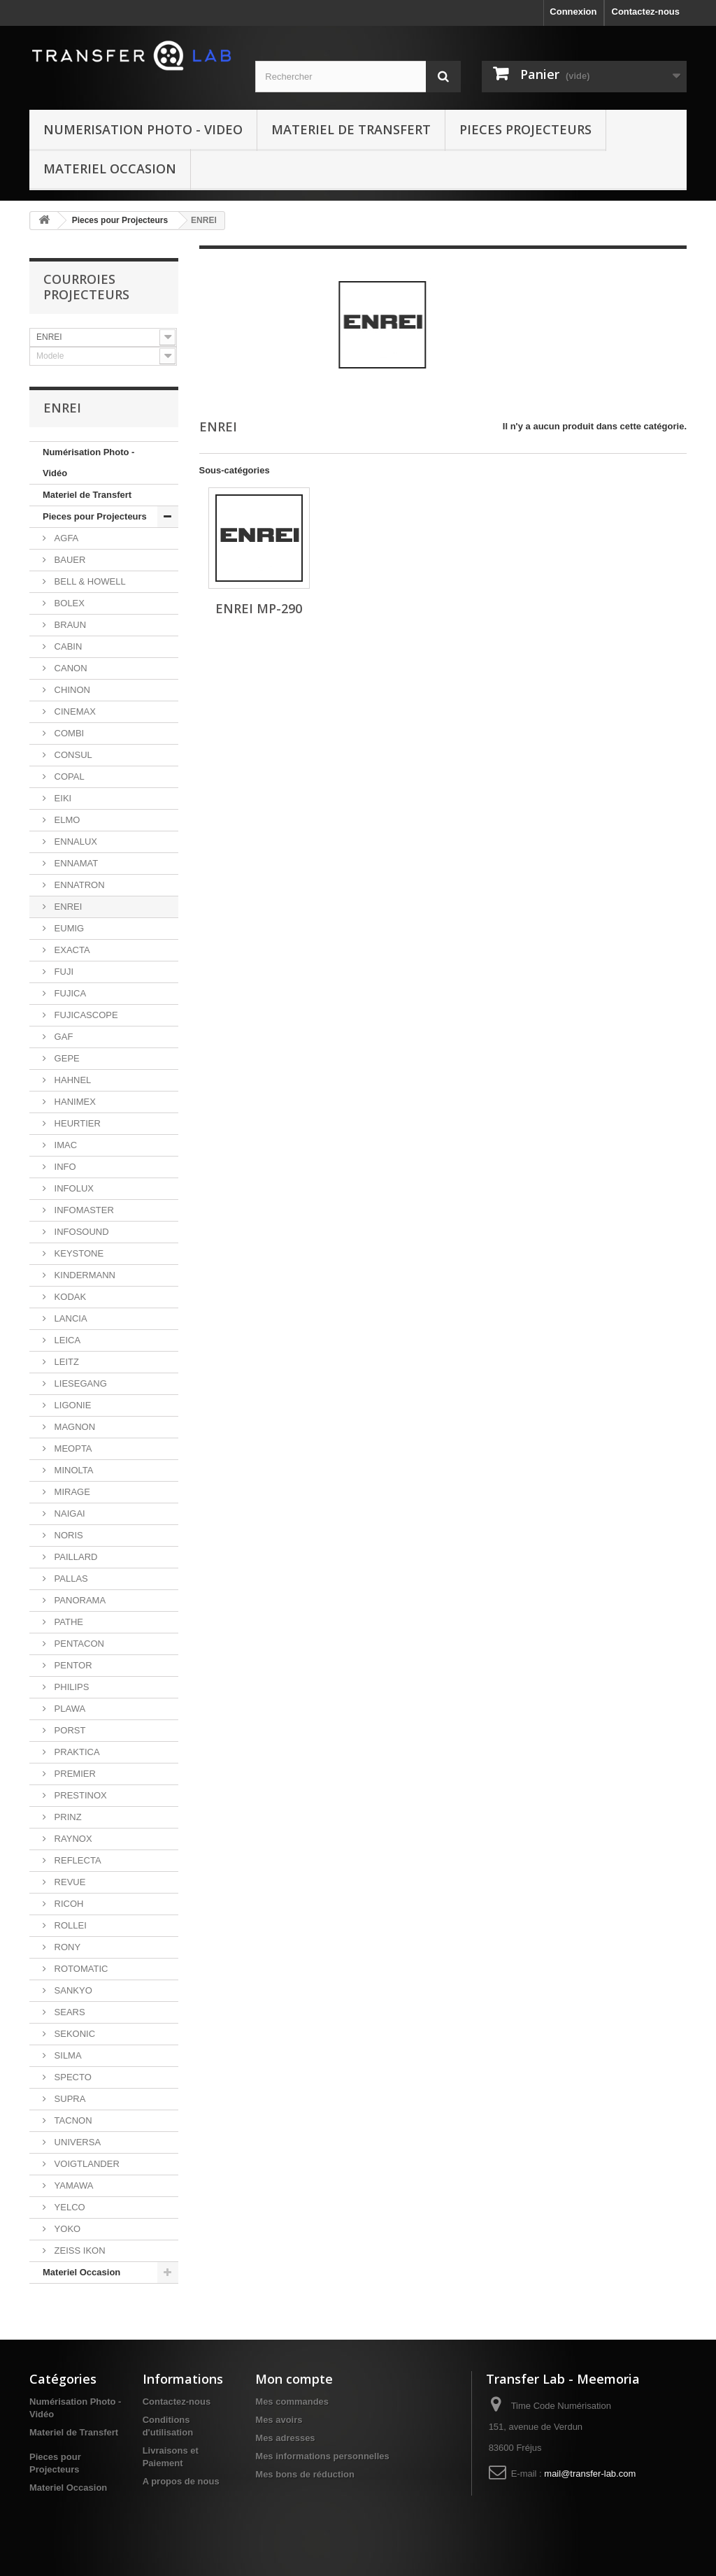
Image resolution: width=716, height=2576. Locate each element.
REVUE (68, 1882)
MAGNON (73, 1427)
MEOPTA (72, 1448)
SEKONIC (73, 2033)
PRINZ (67, 1817)
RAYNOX (72, 1838)
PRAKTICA (76, 1752)
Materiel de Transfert (351, 129)
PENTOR (72, 1665)
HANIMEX (74, 1101)
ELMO (66, 820)
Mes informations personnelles (322, 2456)
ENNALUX (74, 841)
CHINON (71, 690)
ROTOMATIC (80, 1968)
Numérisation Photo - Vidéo (88, 462)
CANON (69, 668)
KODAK (69, 1296)
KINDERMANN (83, 1275)
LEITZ (65, 1362)
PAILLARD (75, 1557)
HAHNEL (71, 1080)
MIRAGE (71, 1492)
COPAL (68, 776)
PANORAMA (79, 1600)
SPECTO (72, 2077)
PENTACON (78, 1643)
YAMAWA (72, 2185)
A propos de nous (181, 2481)
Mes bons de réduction (305, 2474)
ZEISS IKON (79, 2250)
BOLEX (68, 603)
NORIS (67, 1535)
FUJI (62, 971)
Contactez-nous (646, 11)
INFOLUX (73, 1188)
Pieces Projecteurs (525, 129)
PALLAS (70, 1578)
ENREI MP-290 (258, 608)
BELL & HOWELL (89, 581)
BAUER (68, 559)
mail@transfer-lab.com (590, 2473)
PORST (68, 1730)
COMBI (68, 733)
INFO (64, 1166)
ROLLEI (69, 1925)
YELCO (68, 2207)
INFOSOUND (80, 1231)
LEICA (66, 1340)
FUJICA (69, 993)
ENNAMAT (75, 863)
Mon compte (294, 2378)
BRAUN (69, 625)
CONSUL (72, 755)
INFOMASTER (83, 1210)
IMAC (64, 1145)
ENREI (67, 906)
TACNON (72, 2120)
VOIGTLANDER (86, 2164)
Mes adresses (285, 2438)
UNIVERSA (76, 2142)
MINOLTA (72, 1470)
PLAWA (68, 1708)
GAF (62, 1036)
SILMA (67, 2055)
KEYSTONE (77, 1253)
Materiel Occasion (109, 168)
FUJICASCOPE (85, 1015)
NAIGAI (68, 1513)
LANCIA (69, 1318)
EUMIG (68, 928)
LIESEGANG (79, 1383)
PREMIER (74, 1773)
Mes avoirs (278, 2419)
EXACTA (71, 950)
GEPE (66, 1058)
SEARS (68, 2012)
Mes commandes (292, 2401)
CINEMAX (74, 711)
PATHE (67, 1622)
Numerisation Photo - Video (143, 129)
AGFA (65, 538)
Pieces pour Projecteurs (120, 220)
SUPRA (68, 2099)
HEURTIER (76, 1123)
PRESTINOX (79, 1795)
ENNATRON (78, 885)
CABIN (67, 646)
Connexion (573, 11)
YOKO (66, 2229)
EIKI (61, 798)
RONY (66, 1947)
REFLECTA (76, 1860)
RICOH (68, 1903)
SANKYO (72, 1990)
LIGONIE (71, 1405)
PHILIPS (70, 1687)
